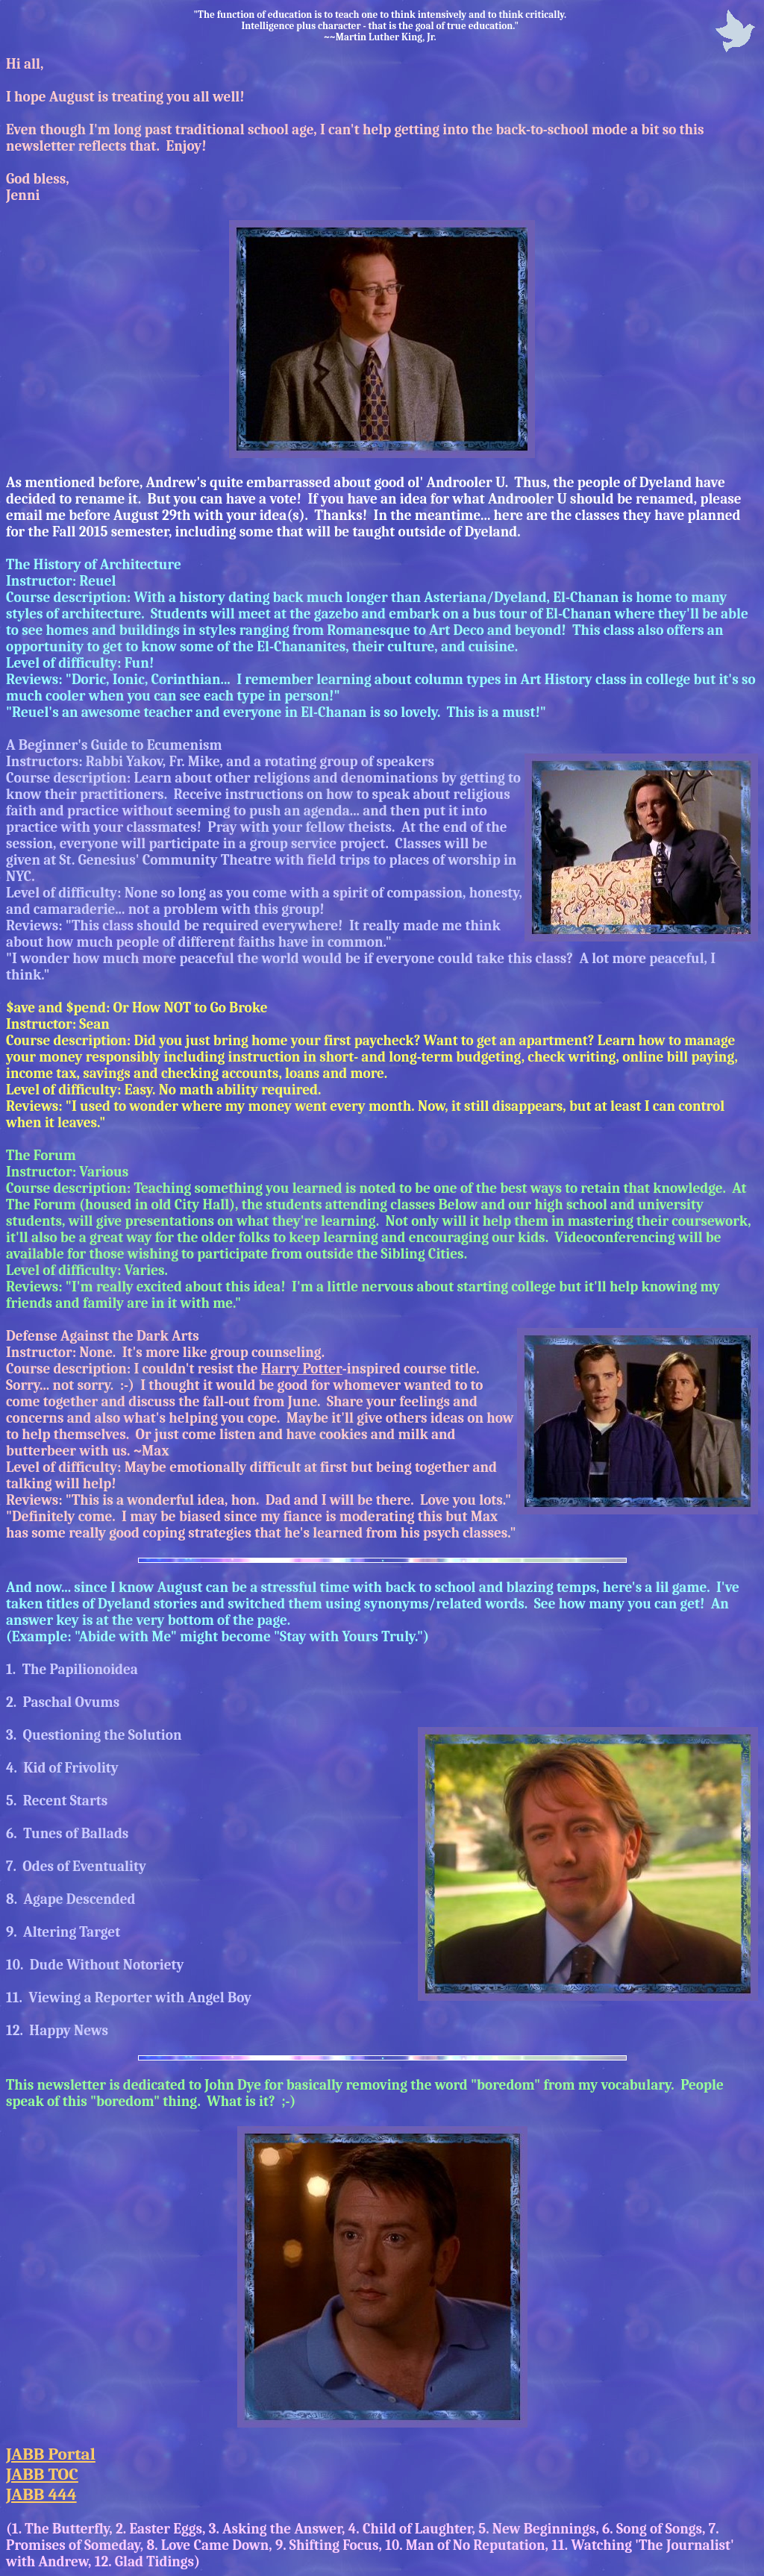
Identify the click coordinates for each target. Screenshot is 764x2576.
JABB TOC (42, 2474)
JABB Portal (51, 2454)
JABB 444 (41, 2494)
